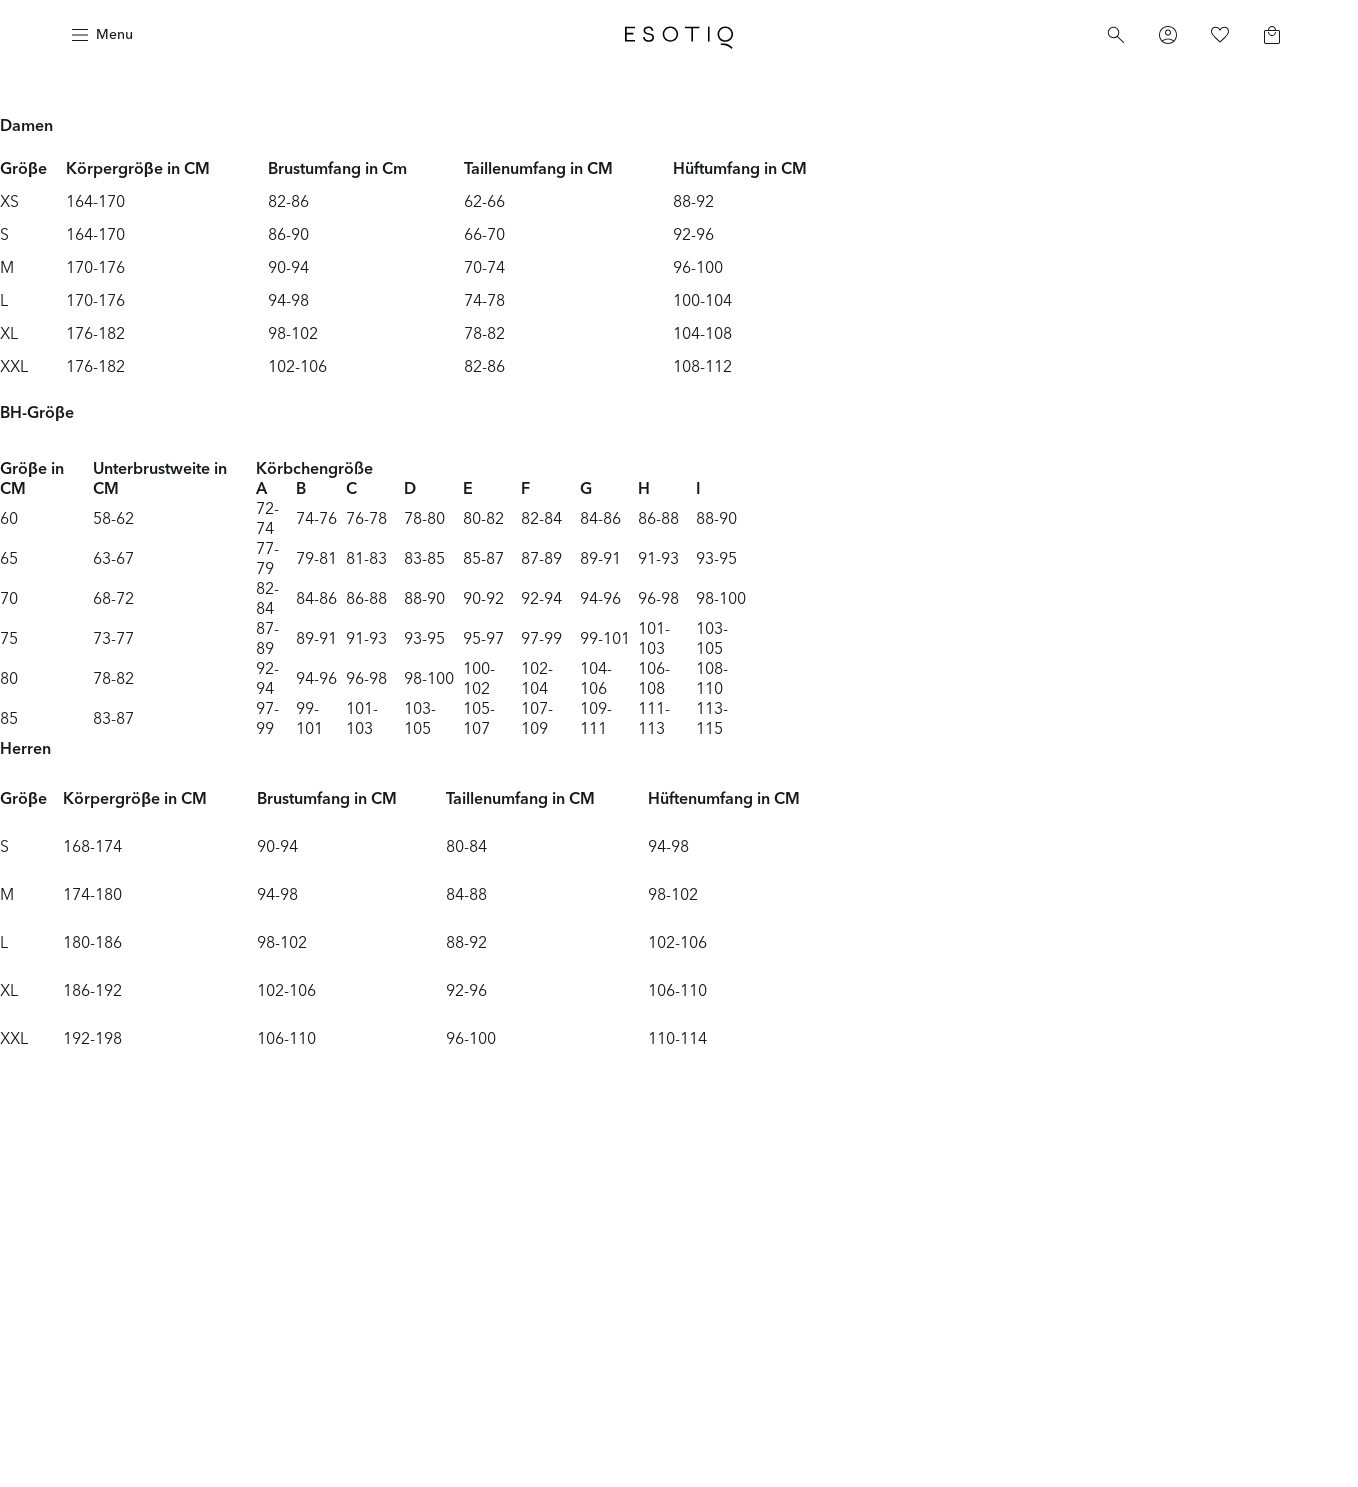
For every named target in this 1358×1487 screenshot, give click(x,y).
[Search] (1116, 35)
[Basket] (1272, 35)
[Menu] (100, 35)
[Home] (679, 35)
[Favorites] (1220, 35)
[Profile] (1168, 35)
